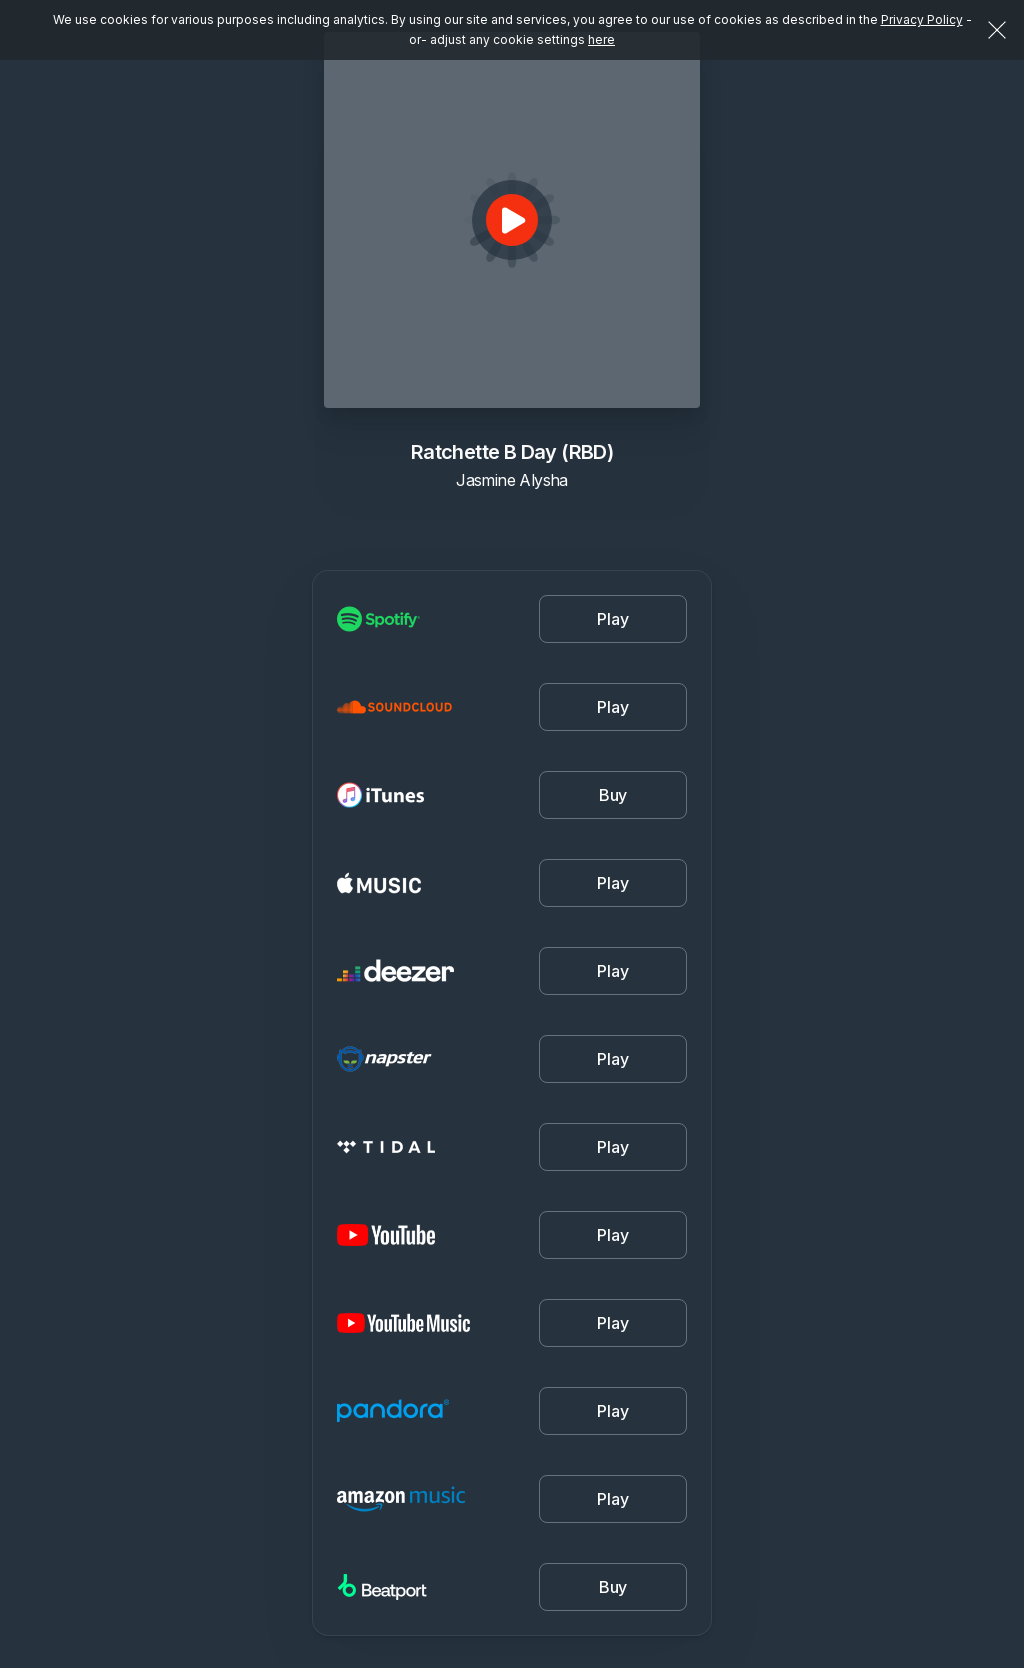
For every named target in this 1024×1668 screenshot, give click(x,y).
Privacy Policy (922, 19)
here (601, 39)
